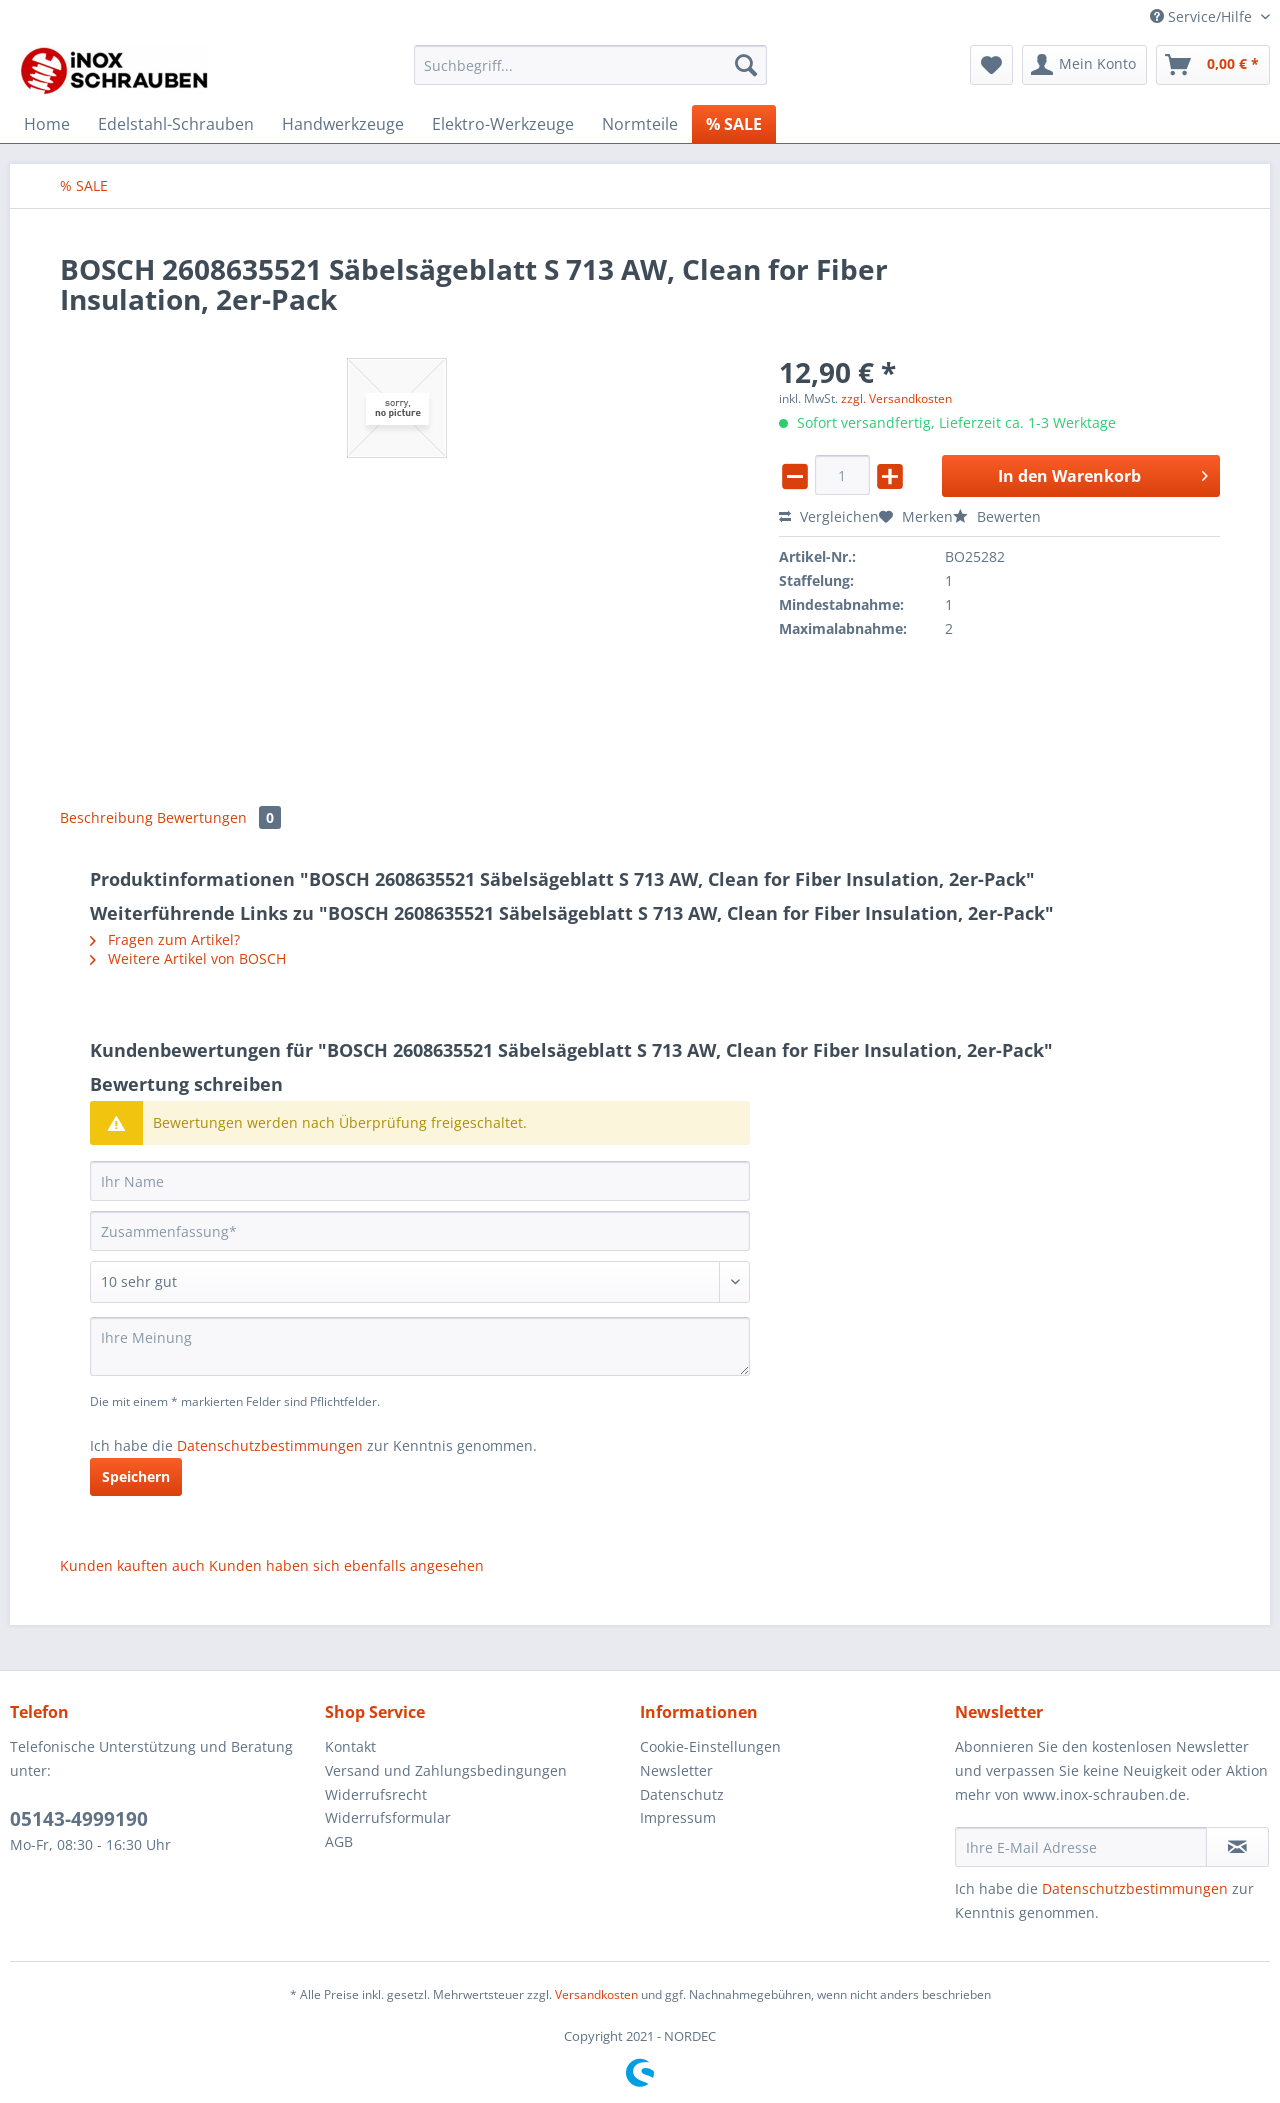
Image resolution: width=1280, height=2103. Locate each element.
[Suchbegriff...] (590, 65)
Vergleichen (829, 516)
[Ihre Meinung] (420, 1346)
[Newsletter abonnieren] (1237, 1847)
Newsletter (676, 1770)
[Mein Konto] (1084, 65)
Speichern (136, 1476)
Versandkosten (596, 1994)
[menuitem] (590, 74)
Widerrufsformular (388, 1817)
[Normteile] (640, 124)
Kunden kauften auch (132, 1565)
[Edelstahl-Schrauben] (176, 124)
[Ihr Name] (420, 1181)
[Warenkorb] (1213, 65)
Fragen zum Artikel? (165, 939)
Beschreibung (106, 817)
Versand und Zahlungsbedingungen (446, 1770)
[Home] (47, 124)
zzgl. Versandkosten (896, 398)
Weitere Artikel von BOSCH (188, 958)
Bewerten (997, 516)
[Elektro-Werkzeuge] (503, 124)
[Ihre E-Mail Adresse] (1081, 1847)
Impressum (678, 1817)
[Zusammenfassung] (420, 1231)
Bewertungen (219, 817)
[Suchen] (746, 65)
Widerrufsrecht (376, 1794)
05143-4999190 (79, 1819)
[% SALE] (734, 124)
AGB (339, 1841)
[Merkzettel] (991, 65)
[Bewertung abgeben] (420, 1282)
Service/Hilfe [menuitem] (1203, 16)
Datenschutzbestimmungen (270, 1445)
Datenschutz (682, 1794)
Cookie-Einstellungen (710, 1746)
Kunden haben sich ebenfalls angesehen (346, 1565)
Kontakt (350, 1746)
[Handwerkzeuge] (343, 124)
